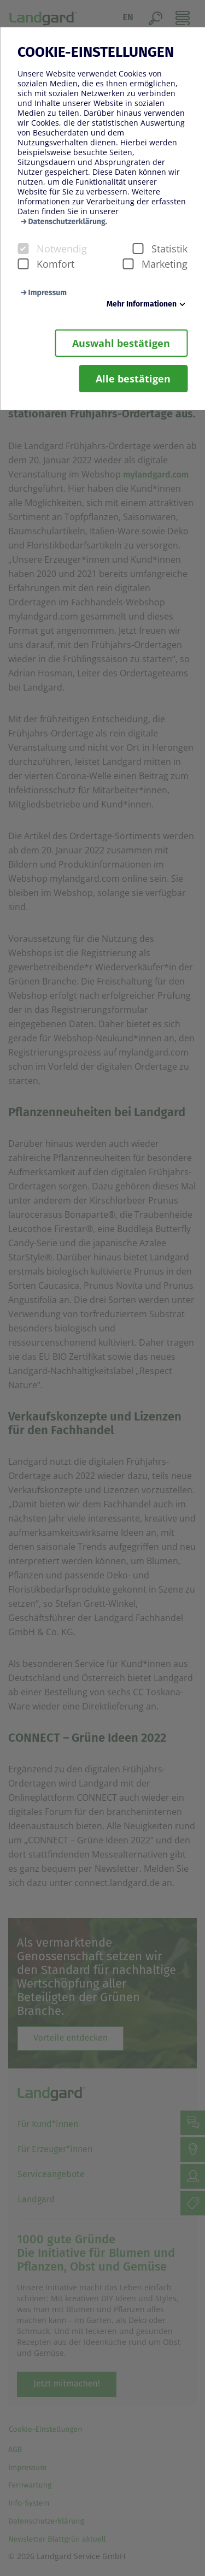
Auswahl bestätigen (121, 343)
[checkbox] (22, 248)
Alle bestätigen (133, 378)
